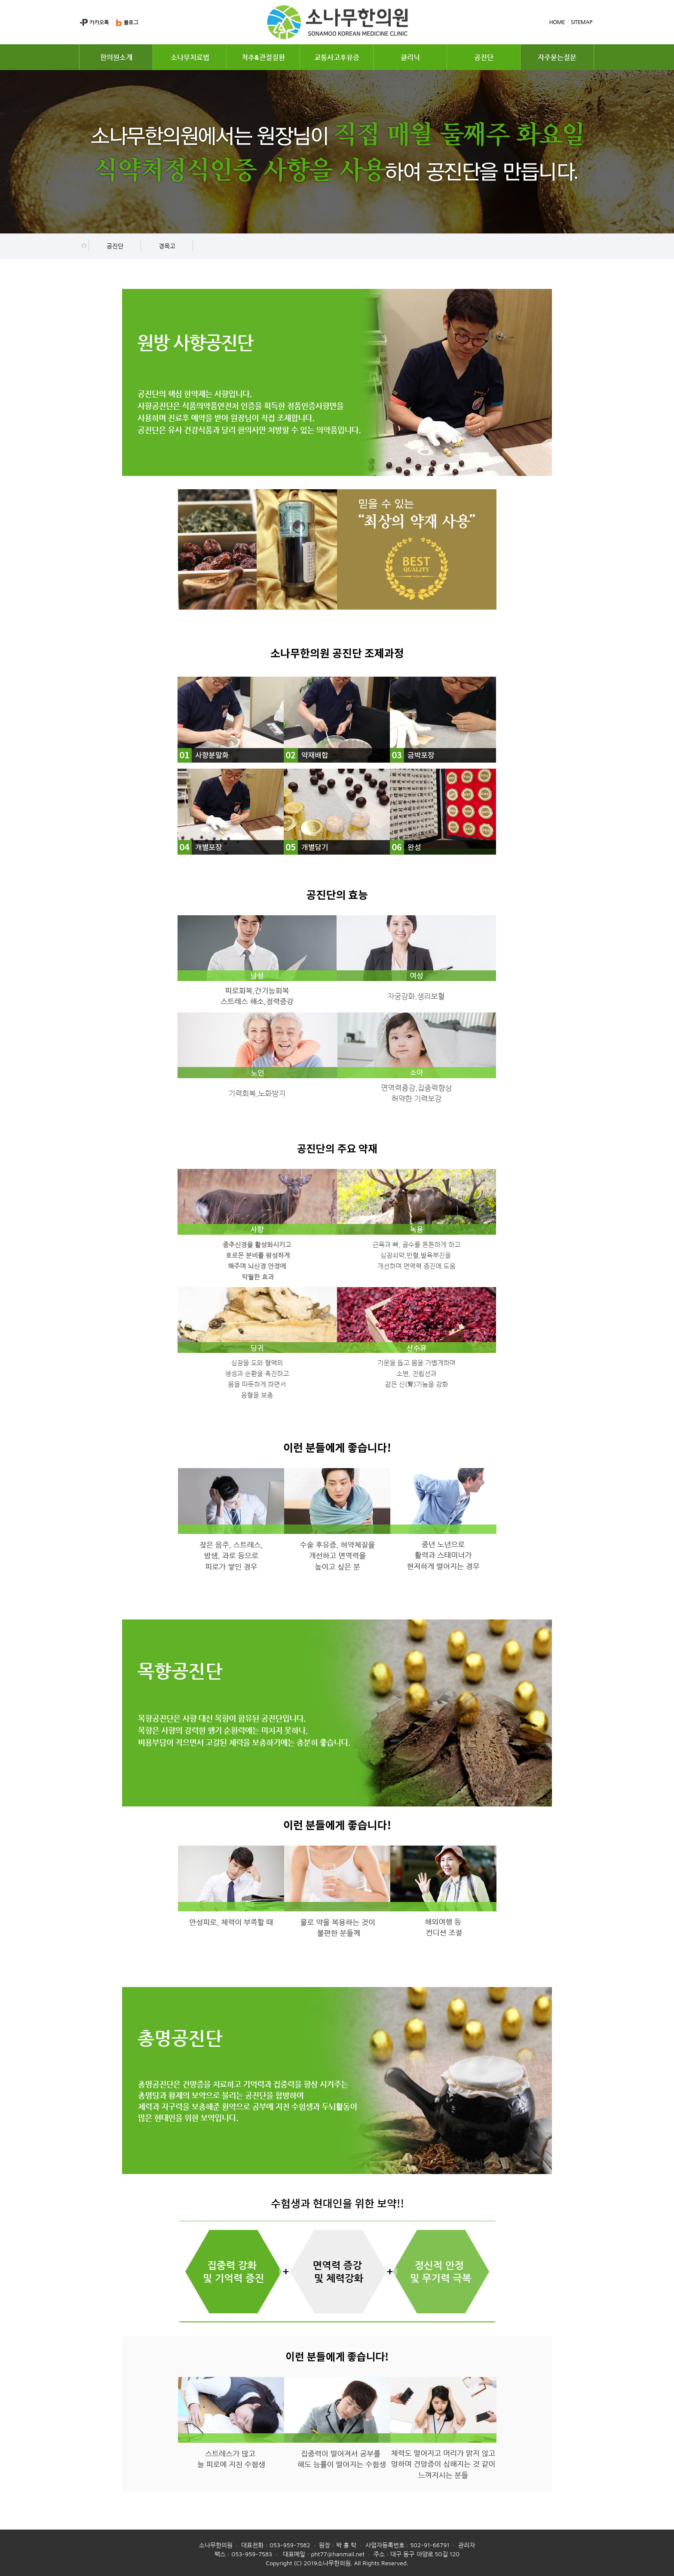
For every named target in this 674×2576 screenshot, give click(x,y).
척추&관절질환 (263, 57)
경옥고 (167, 245)
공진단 (483, 57)
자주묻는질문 (557, 57)
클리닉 (410, 57)
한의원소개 (116, 57)
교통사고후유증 (336, 57)
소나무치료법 (190, 57)
